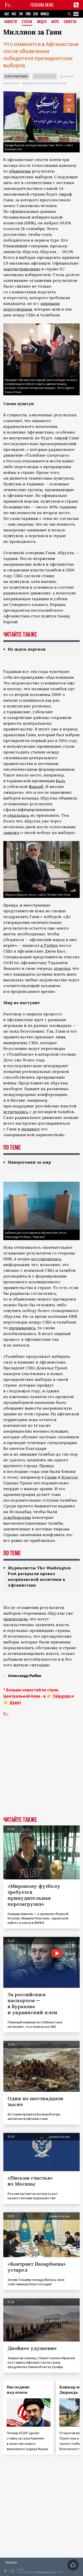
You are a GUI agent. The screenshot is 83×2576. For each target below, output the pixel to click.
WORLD (45, 14)
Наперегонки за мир (29, 1162)
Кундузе (70, 1477)
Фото (55, 22)
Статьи (27, 22)
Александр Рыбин (16, 76)
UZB (35, 14)
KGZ (14, 14)
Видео (42, 22)
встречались (15, 1111)
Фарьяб (36, 786)
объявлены (20, 171)
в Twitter (49, 945)
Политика (67, 76)
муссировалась (46, 1258)
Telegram (61, 1696)
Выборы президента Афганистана (45, 83)
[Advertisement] (41, 1766)
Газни (51, 1477)
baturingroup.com (45, 2572)
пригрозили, (16, 1618)
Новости (10, 22)
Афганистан (11, 83)
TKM (28, 14)
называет (30, 1128)
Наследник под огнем (18, 2390)
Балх (60, 780)
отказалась (18, 815)
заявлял (11, 832)
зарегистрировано (22, 268)
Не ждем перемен (27, 649)
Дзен (14, 1702)
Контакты (11, 2562)
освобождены (17, 1517)
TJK (21, 14)
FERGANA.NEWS (42, 5)
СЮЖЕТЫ (70, 22)
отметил (62, 968)
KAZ (6, 14)
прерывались (22, 1327)
